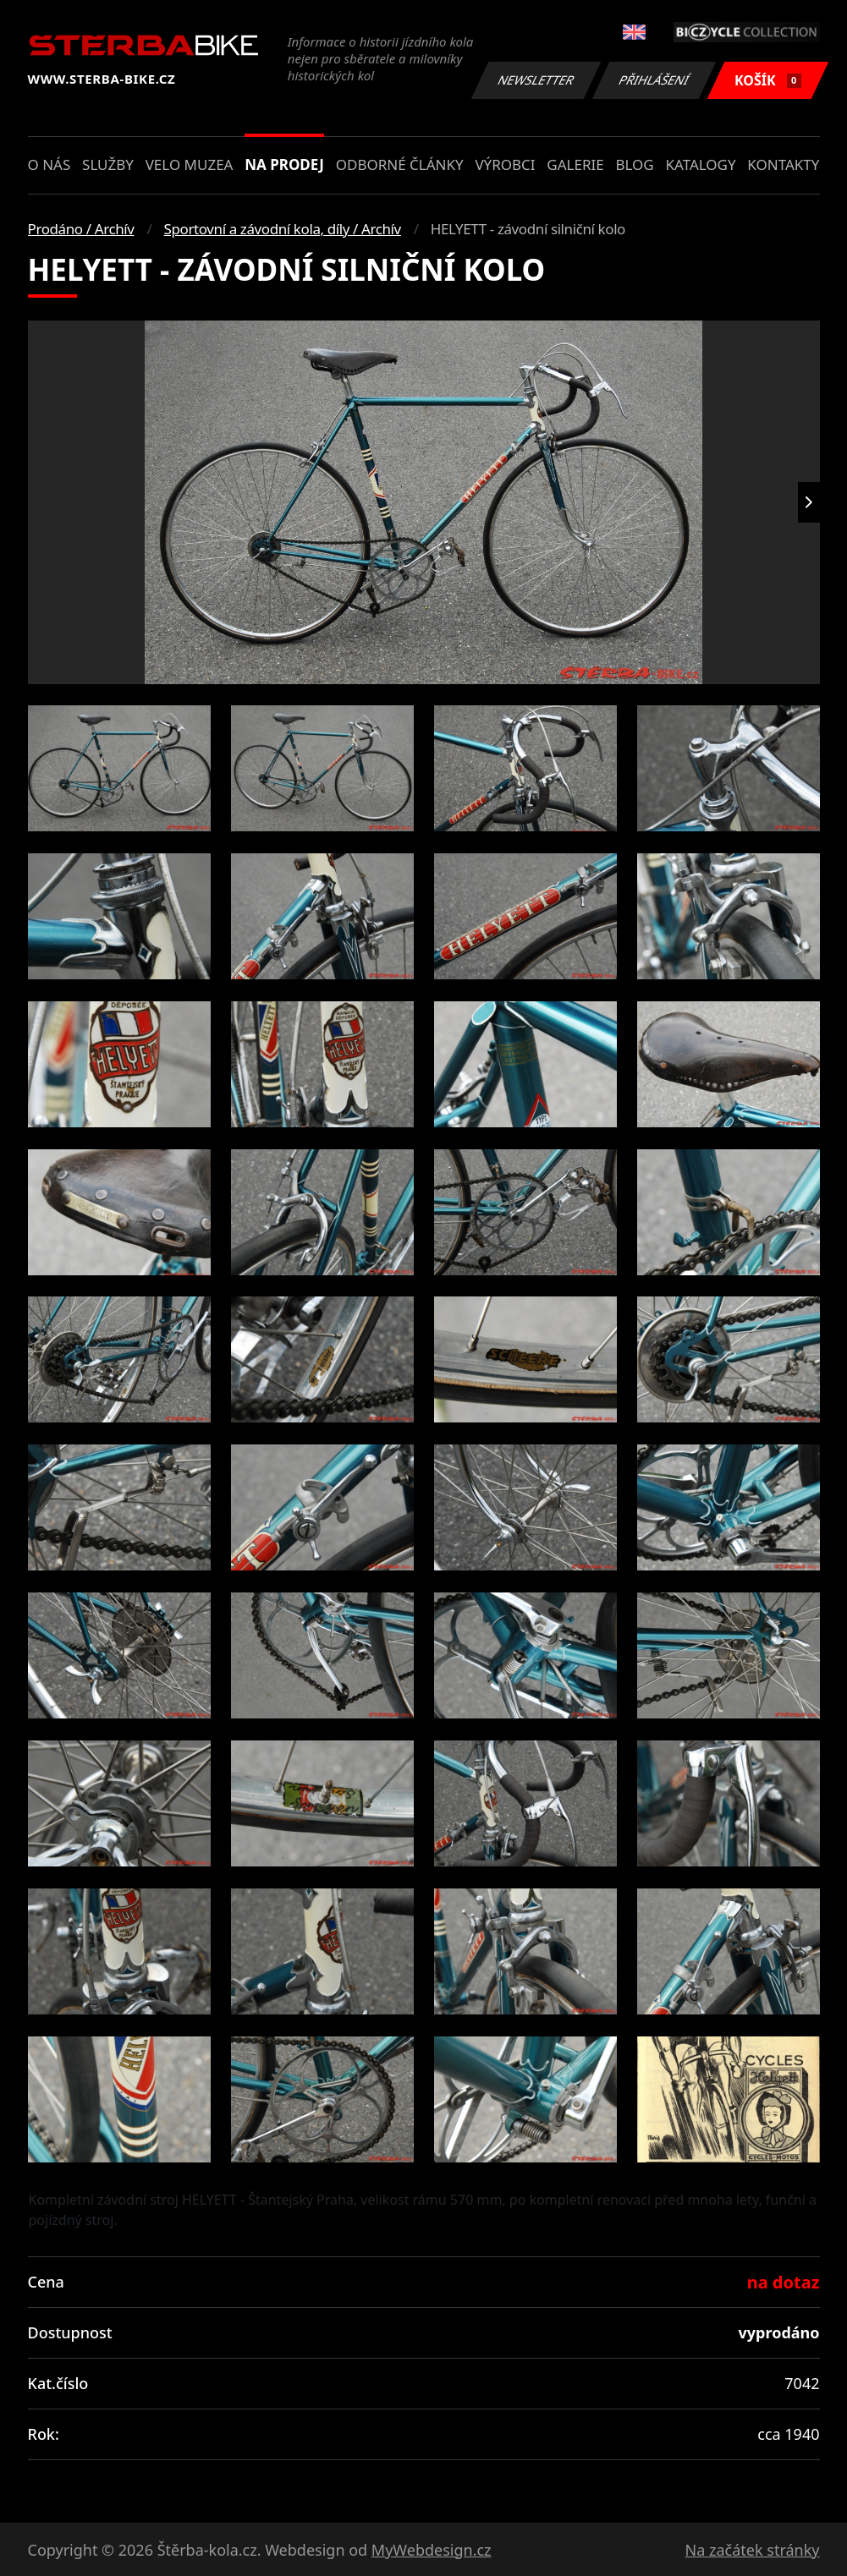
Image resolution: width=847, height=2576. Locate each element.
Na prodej (284, 164)
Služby (108, 164)
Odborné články (400, 164)
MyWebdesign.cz (431, 2550)
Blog (634, 164)
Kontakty (783, 164)
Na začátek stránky (752, 2550)
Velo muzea (190, 164)
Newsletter (536, 80)
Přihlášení (654, 80)
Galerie (575, 164)
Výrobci (505, 164)
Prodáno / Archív (81, 228)
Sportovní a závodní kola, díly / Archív (282, 228)
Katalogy (700, 164)
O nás (49, 164)
